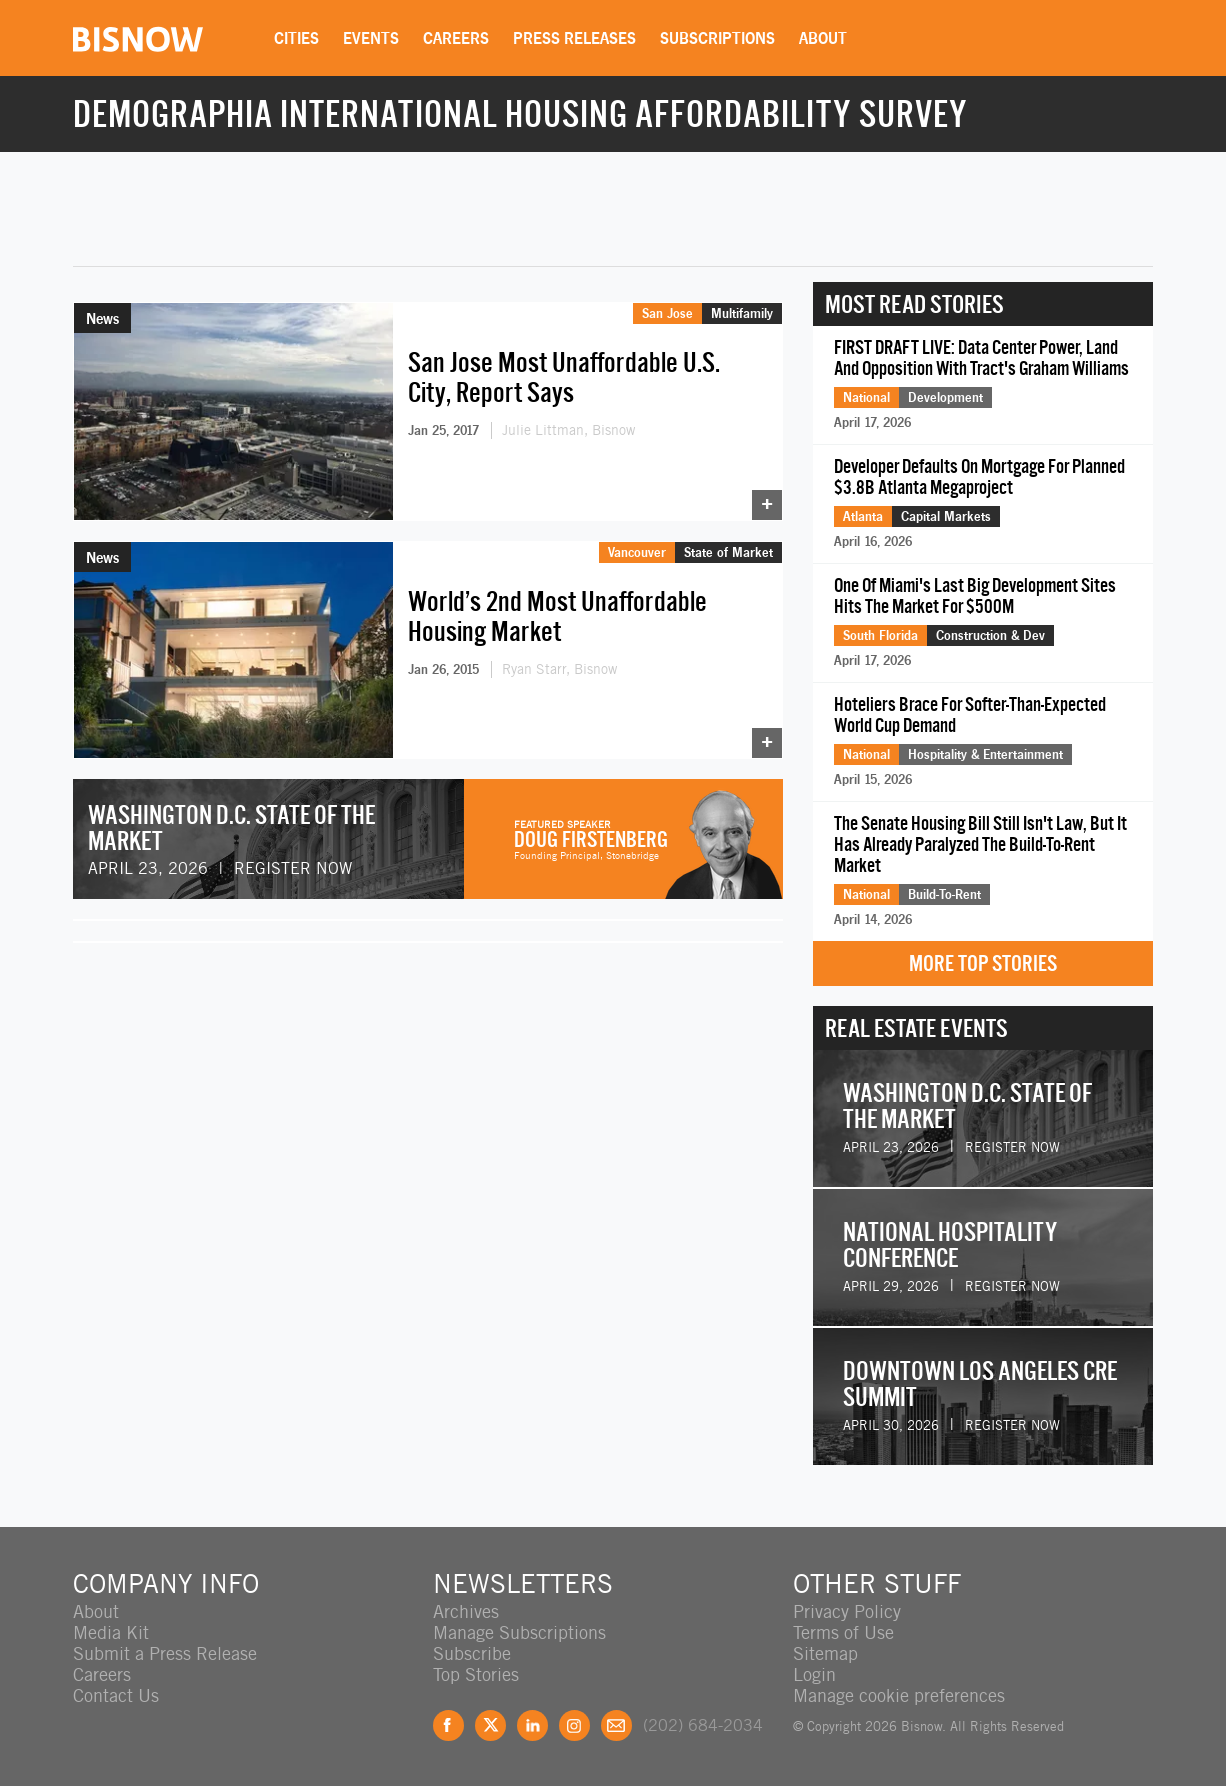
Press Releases (574, 38)
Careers (456, 38)
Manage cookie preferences (899, 1695)
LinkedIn (532, 1725)
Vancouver (637, 552)
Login (814, 1674)
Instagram (574, 1725)
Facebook (448, 1725)
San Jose (667, 313)
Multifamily (742, 313)
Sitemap (825, 1653)
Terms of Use (843, 1632)
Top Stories (476, 1674)
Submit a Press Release (165, 1653)
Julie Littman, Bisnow (568, 430)
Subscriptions (717, 38)
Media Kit (111, 1632)
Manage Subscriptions (519, 1632)
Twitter (490, 1725)
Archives (466, 1611)
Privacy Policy (847, 1611)
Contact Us (116, 1695)
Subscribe (472, 1653)
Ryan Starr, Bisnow (559, 669)
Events (371, 38)
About (823, 38)
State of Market (728, 552)
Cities (296, 38)
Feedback (616, 1725)
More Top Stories (983, 963)
